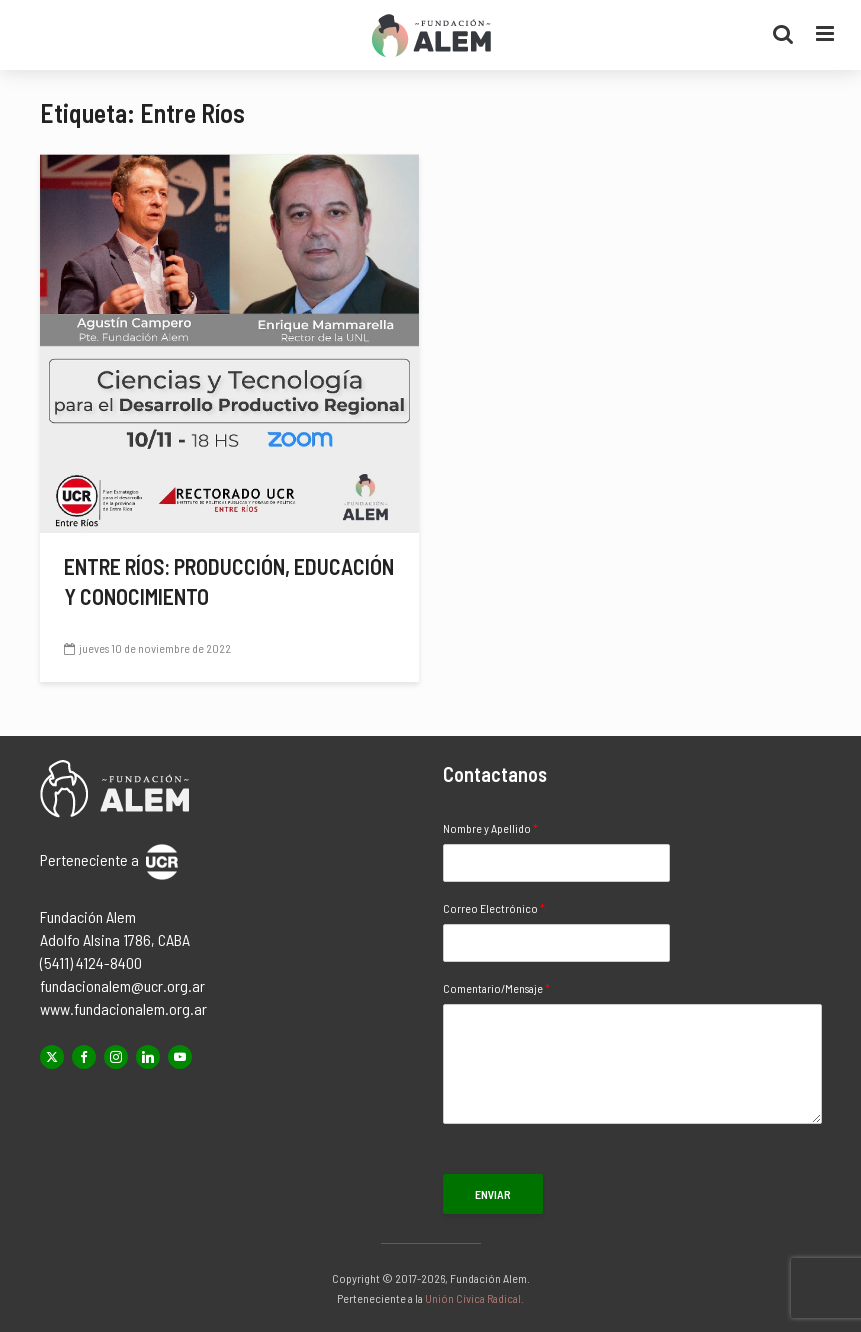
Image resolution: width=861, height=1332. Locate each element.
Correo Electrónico (494, 908)
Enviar (493, 1194)
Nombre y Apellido (490, 828)
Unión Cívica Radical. (474, 1298)
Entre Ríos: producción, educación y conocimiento (229, 581)
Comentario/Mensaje (496, 988)
